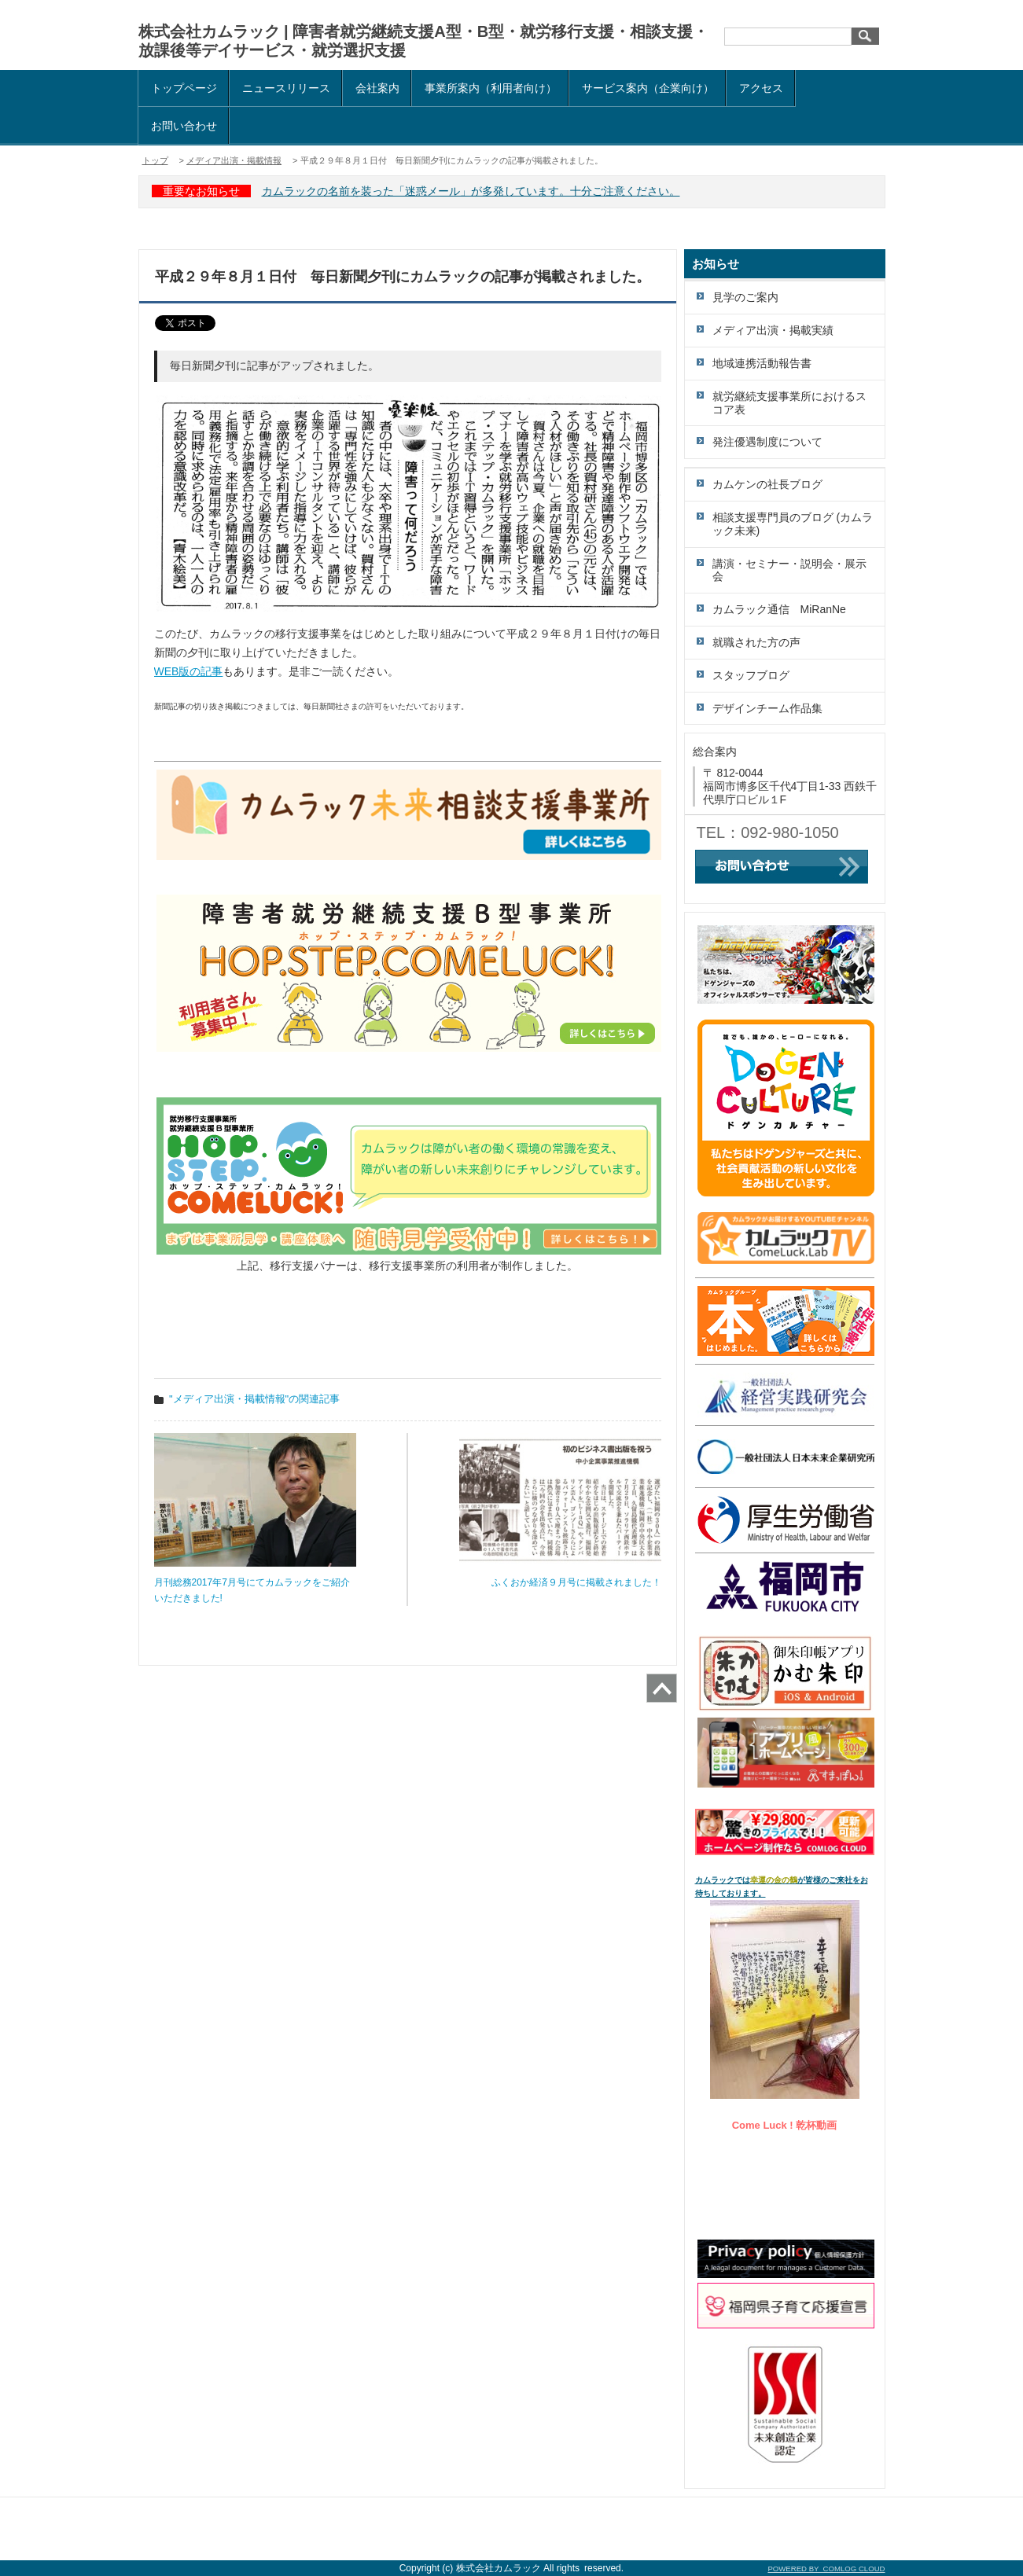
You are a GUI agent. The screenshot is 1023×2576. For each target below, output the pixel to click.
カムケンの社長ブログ (767, 484)
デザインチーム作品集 (767, 708)
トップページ (184, 88)
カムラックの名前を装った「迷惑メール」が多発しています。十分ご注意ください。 (471, 191)
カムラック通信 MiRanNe (779, 609)
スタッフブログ (750, 675)
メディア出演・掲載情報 (234, 160)
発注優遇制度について (767, 441)
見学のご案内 (745, 297)
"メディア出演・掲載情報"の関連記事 (254, 1399)
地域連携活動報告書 (761, 363)
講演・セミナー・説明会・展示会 (789, 570)
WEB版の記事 (188, 671)
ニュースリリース (286, 88)
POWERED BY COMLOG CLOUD (826, 2568)
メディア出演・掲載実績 (772, 330)
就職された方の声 (756, 642)
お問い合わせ (184, 125)
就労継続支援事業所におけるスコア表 (789, 403)
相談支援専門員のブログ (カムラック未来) (793, 524)
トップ (155, 160)
